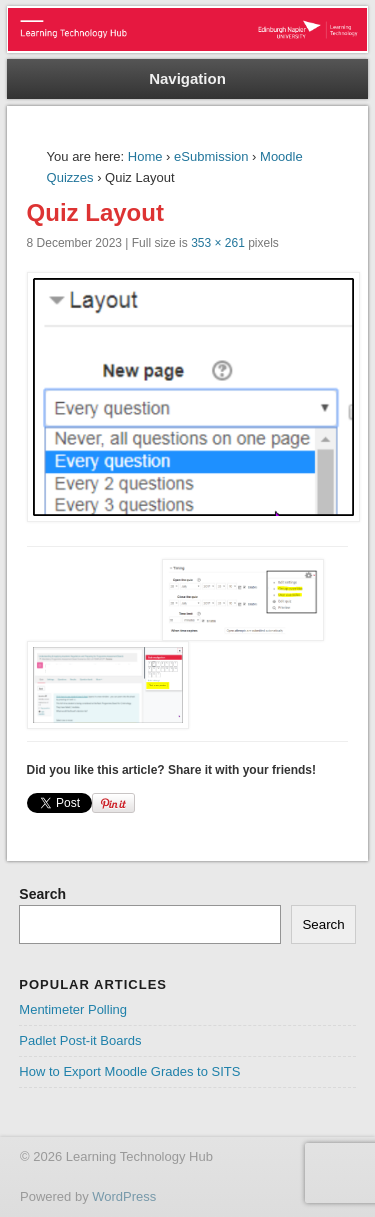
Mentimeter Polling (73, 1009)
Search (42, 894)
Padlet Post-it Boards (80, 1040)
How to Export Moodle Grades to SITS (129, 1071)
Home (145, 156)
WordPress (124, 1196)
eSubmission (211, 156)
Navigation (187, 78)
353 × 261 (218, 243)
